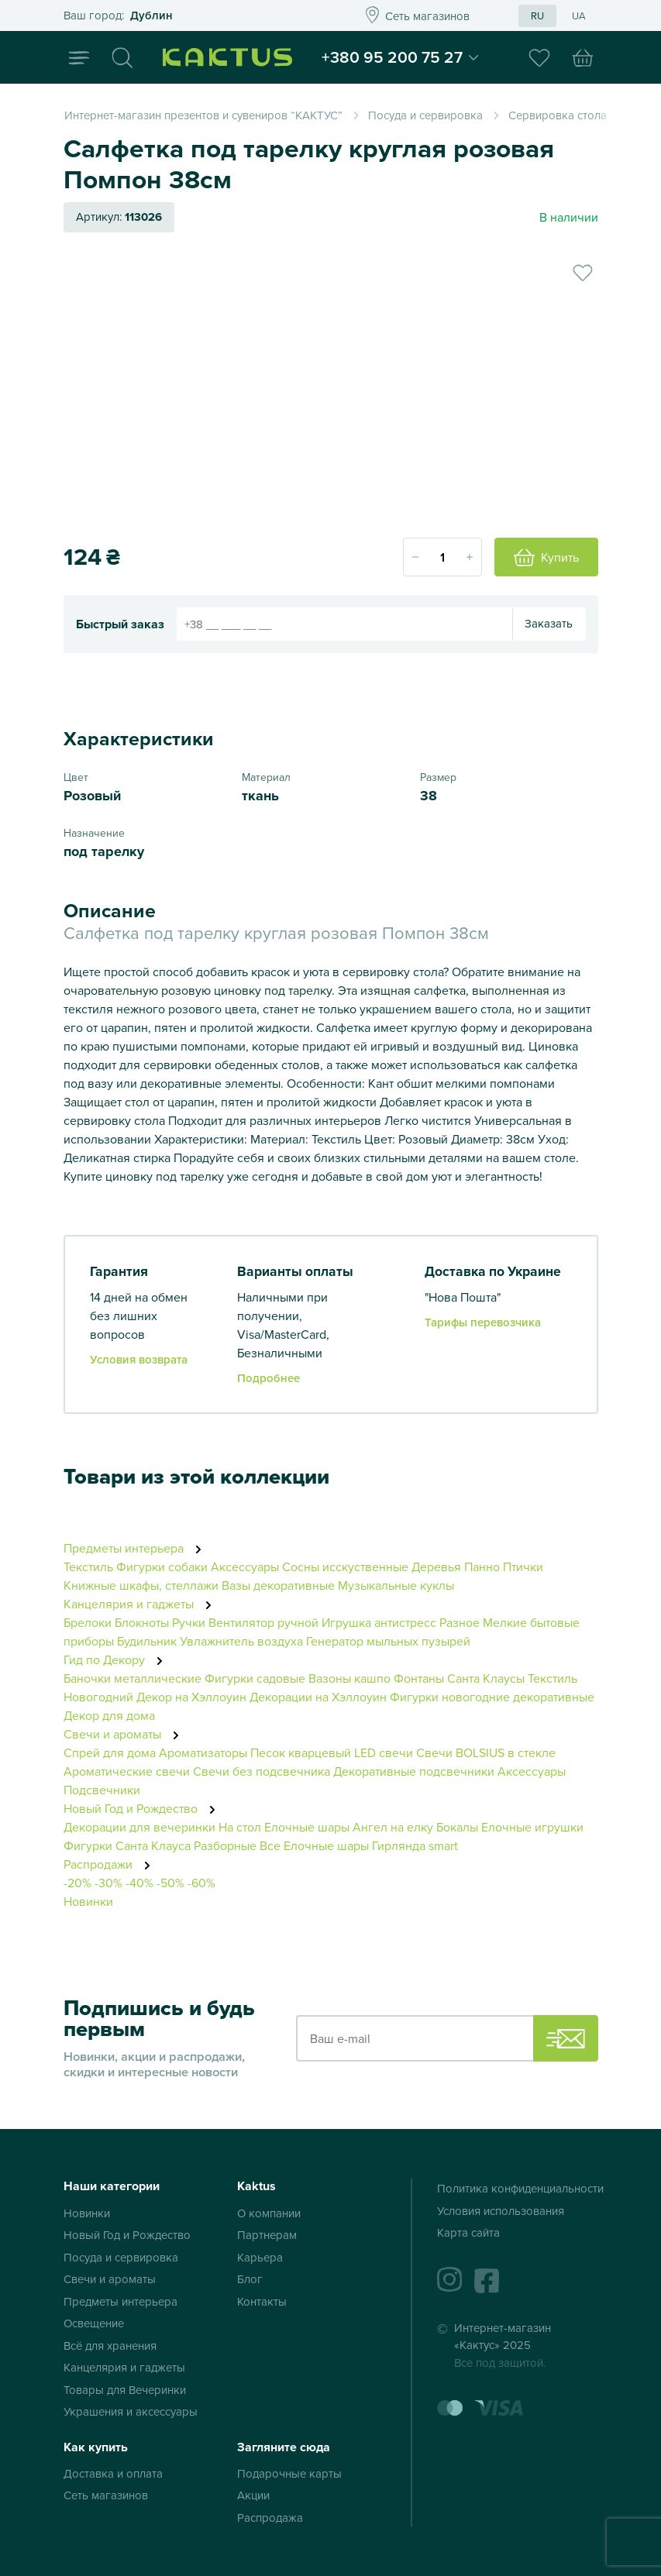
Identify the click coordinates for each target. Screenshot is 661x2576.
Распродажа (270, 2517)
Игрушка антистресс (379, 1622)
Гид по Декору (117, 1659)
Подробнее (268, 1378)
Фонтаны (419, 1678)
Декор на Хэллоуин (191, 1696)
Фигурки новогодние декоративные (492, 1696)
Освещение (94, 2323)
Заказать (549, 623)
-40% (139, 1882)
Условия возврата (139, 1359)
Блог (250, 2279)
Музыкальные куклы (396, 1585)
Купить (546, 557)
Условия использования (500, 2211)
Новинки (88, 1901)
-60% (201, 1882)
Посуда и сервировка (121, 2257)
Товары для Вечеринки (125, 2390)
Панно (482, 1566)
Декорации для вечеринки (139, 1826)
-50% (170, 1882)
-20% (77, 1882)
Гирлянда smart (415, 1845)
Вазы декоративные (278, 1585)
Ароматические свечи (128, 1771)
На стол (240, 1826)
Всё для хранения (110, 2345)
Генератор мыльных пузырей (388, 1640)
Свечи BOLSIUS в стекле (486, 1752)
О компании (269, 2213)
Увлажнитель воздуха (241, 1640)
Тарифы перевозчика (483, 1322)
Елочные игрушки (532, 1826)
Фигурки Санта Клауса (127, 1845)
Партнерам (267, 2235)
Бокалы (457, 1826)
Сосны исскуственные (346, 1566)
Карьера (260, 2257)
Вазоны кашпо (349, 1678)
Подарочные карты (289, 2473)
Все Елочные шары (314, 1845)
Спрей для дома (110, 1752)
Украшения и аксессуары (131, 2411)
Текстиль (88, 1566)
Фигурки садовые (255, 1678)
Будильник (147, 1640)
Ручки (188, 1622)
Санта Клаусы (486, 1678)
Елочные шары (306, 1826)
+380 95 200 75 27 (398, 57)
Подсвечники (102, 1789)
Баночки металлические (132, 1678)
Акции (253, 2495)
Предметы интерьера (137, 1547)
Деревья (436, 1566)
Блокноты (142, 1622)
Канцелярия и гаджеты (142, 1603)
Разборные (225, 1845)
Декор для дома (109, 1715)
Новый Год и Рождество (144, 1808)
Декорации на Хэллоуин (318, 1696)
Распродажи (111, 1864)
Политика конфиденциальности (520, 2188)
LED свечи (383, 1752)
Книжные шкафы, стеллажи (141, 1585)
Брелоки (88, 1622)
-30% (108, 1882)
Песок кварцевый (300, 1752)
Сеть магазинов (106, 2495)
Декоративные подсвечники (413, 1771)
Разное (459, 1622)
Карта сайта (468, 2232)
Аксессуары (245, 1566)
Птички (523, 1566)
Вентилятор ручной (263, 1622)
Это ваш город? (191, 16)
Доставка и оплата (113, 2473)
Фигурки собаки (162, 1566)
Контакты (262, 2301)
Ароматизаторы (203, 1752)
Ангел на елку (393, 1826)
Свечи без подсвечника (261, 1771)
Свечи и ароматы (126, 1733)
